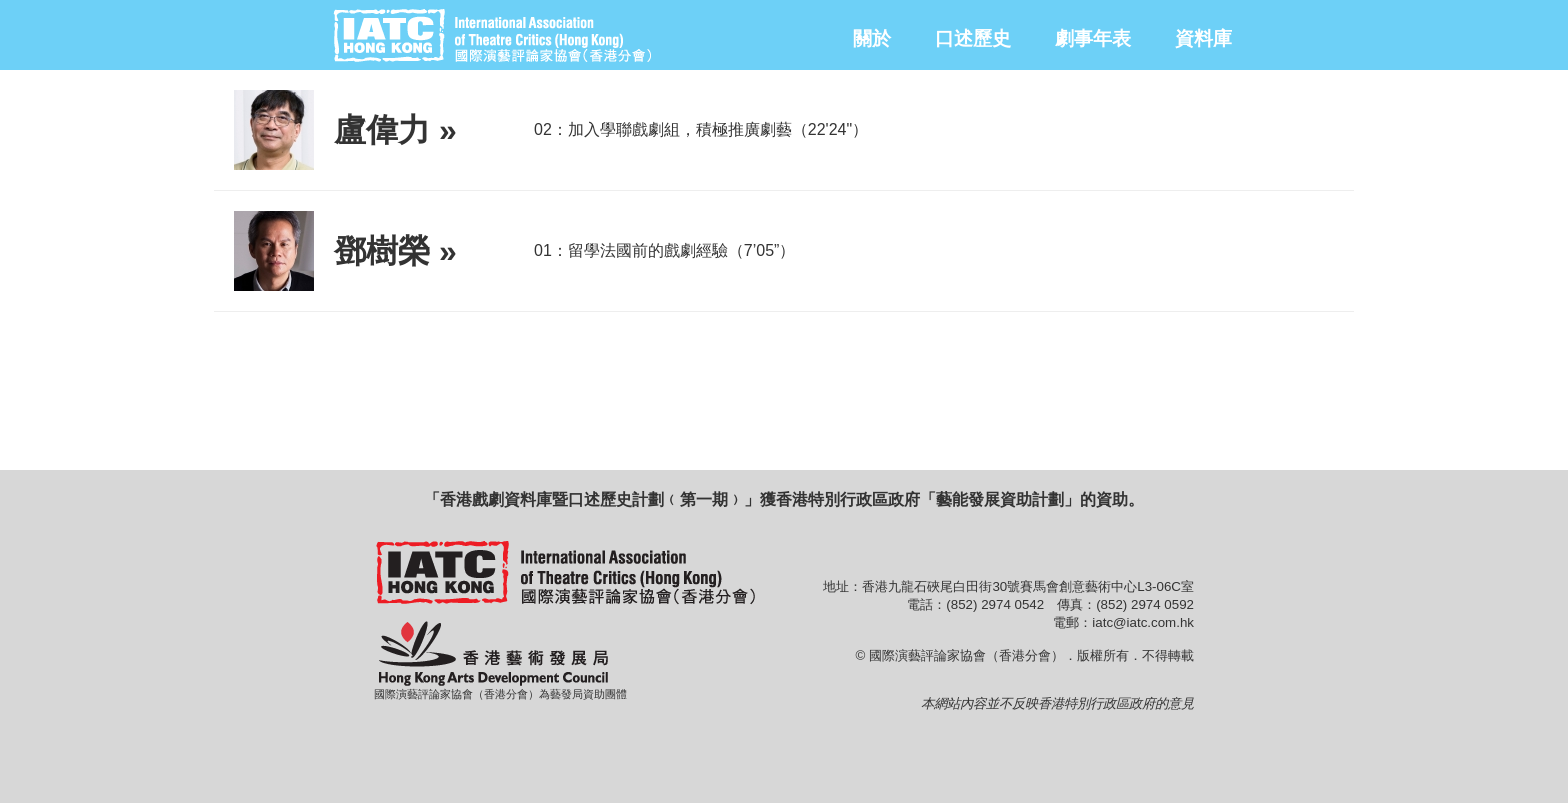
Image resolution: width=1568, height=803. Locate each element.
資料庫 (1203, 38)
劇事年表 (1093, 38)
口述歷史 (973, 38)
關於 (872, 38)
